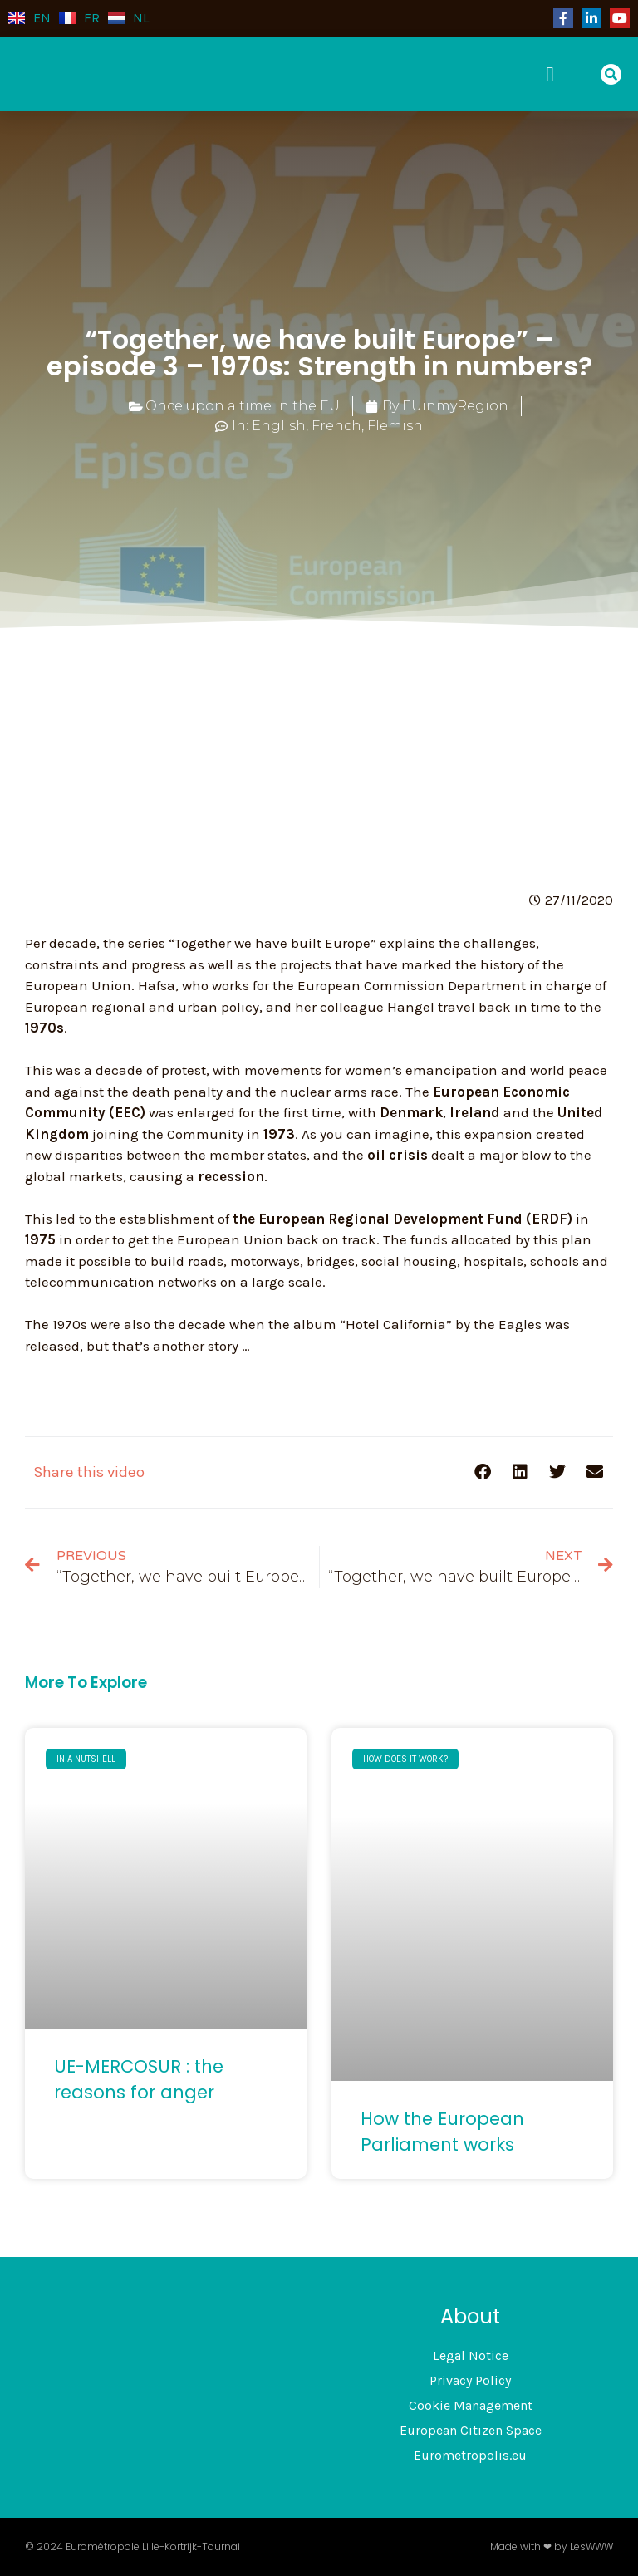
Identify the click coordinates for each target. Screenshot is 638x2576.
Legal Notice (470, 2355)
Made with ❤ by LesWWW (551, 2546)
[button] (556, 74)
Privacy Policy (470, 2380)
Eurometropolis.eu (470, 2455)
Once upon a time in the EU (242, 406)
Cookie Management (470, 2405)
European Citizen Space (471, 2430)
